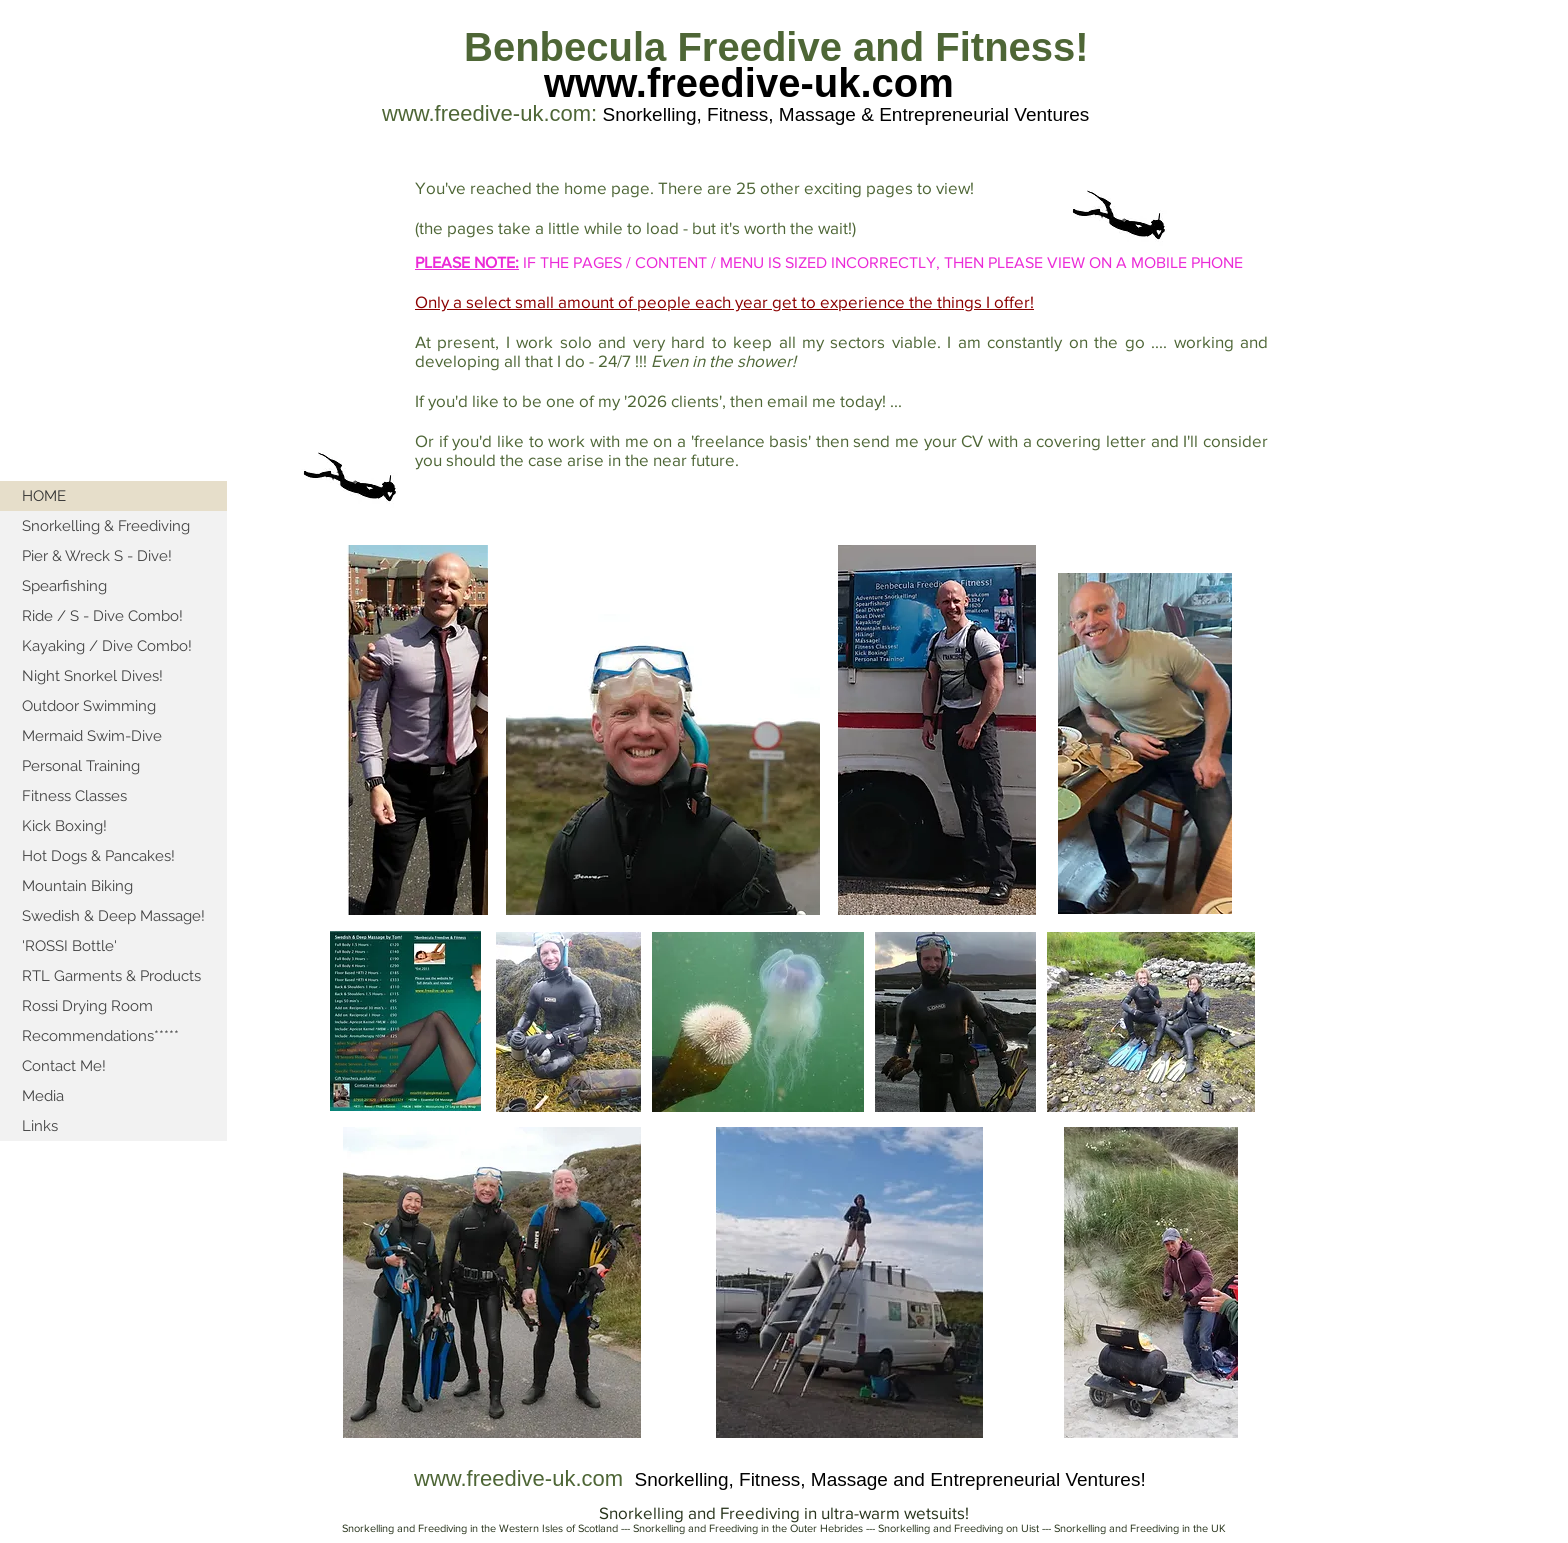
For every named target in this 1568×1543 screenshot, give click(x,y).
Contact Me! (64, 1066)
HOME (44, 496)
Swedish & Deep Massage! (113, 916)
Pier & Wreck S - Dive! (97, 556)
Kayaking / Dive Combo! (107, 646)
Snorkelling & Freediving (106, 526)
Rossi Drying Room (87, 1006)
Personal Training (81, 766)
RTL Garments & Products (111, 976)
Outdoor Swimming (89, 706)
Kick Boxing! (64, 826)
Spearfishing (64, 586)
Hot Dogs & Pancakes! (98, 856)
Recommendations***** (100, 1036)
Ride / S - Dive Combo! (102, 616)
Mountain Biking (77, 886)
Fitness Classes (74, 796)
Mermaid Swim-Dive (92, 736)
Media (43, 1096)
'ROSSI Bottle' (69, 946)
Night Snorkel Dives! (92, 676)
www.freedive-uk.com (749, 83)
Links (40, 1126)
